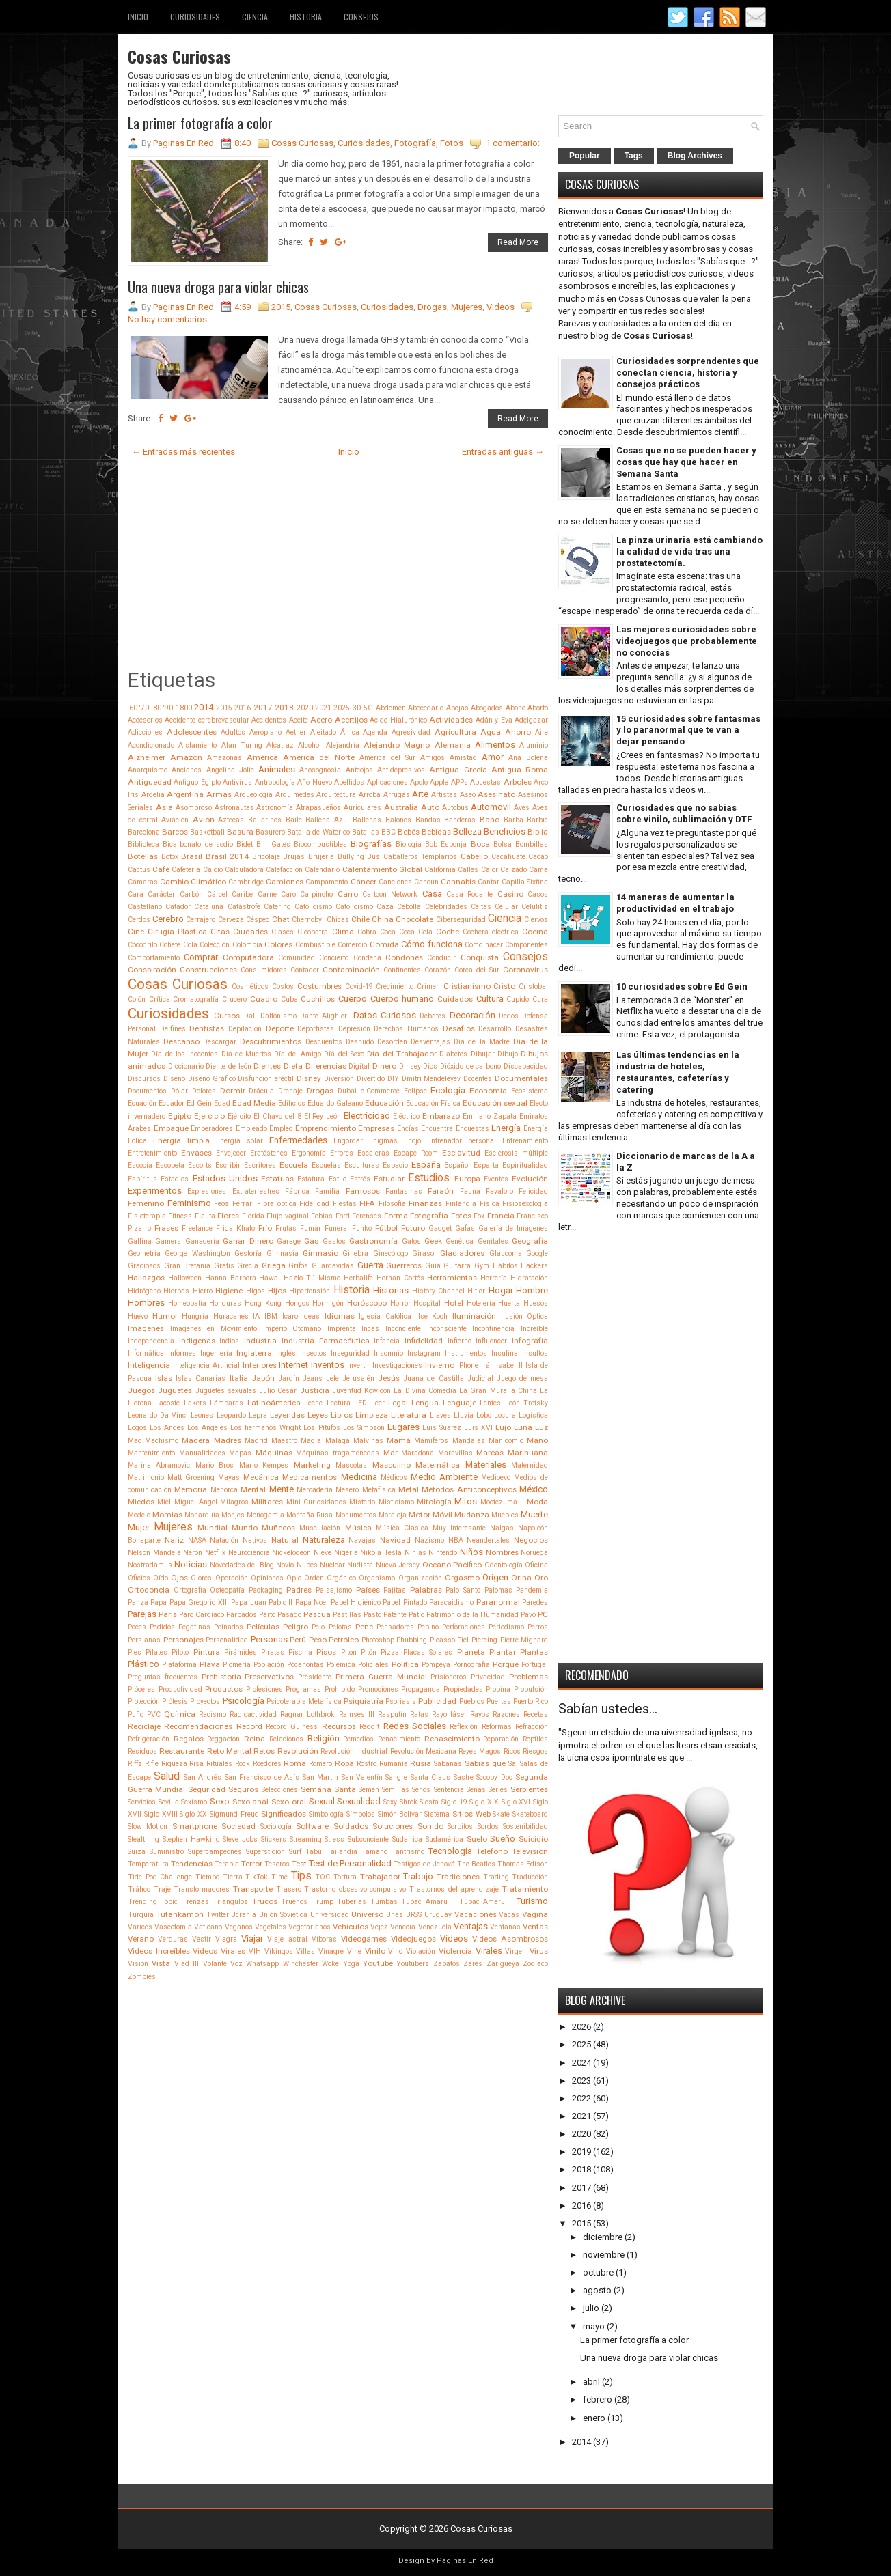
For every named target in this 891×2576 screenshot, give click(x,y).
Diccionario (186, 1066)
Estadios (175, 1179)
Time (279, 1877)
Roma (295, 1763)
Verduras (173, 1939)
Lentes (490, 1403)
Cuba (289, 999)
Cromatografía (196, 999)
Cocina (535, 931)
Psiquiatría (363, 1701)
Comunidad (296, 957)
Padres (299, 1590)
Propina (498, 1689)
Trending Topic (153, 1901)
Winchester (300, 1963)
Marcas (490, 1452)
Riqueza (174, 1763)
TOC (322, 1877)
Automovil (491, 807)
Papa (158, 1602)
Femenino (146, 1203)
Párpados (241, 1614)
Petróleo (344, 1639)
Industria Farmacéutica (326, 1340)
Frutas (286, 1228)
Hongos (297, 1303)
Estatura (311, 1179)
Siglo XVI (516, 1801)
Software (312, 1826)
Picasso (442, 1640)
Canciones (395, 882)
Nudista (360, 1564)
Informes (182, 1353)
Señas (476, 1789)
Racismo (212, 1714)
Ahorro (518, 732)
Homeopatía (187, 1303)
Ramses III (356, 1714)
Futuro (413, 1228)
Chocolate (414, 919)
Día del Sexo (344, 1054)
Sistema (437, 1814)
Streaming (306, 1839)
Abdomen (391, 707)
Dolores (204, 1091)
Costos (283, 986)
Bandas (428, 819)
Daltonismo (278, 1015)
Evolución (530, 1179)
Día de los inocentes (184, 1054)
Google (537, 1253)
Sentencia (449, 1789)
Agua (490, 732)
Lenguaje (459, 1403)
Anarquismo (147, 770)
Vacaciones (475, 1914)
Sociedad (238, 1826)
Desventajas (430, 1041)
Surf (295, 1851)
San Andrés (202, 1777)
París (168, 1614)
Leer (378, 1403)
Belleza (467, 831)
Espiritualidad (525, 1165)
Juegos (141, 1390)
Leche (313, 1403)
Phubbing (411, 1640)
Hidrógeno (144, 1291)
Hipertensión (309, 1291)
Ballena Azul (327, 819)
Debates (433, 1015)
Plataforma (179, 1664)
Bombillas (531, 844)
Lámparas (226, 1403)
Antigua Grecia (457, 769)
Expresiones (206, 1191)
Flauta (205, 1216)
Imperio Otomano (292, 1328)
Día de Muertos (246, 1054)
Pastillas (347, 1614)
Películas (263, 1627)
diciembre (602, 2237)
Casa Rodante (469, 894)
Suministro (167, 1851)
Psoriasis (400, 1701)
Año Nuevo (314, 782)
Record (249, 1726)
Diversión (339, 1078)
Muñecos (278, 1527)
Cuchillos (318, 999)
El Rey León (323, 1116)
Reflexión (464, 1726)
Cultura (490, 999)
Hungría (195, 1316)
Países (368, 1590)
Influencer (491, 1340)
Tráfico (139, 1889)
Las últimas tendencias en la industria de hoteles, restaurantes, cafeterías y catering (677, 1072)
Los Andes (167, 1427)
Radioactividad (253, 1714)
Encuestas (472, 1128)
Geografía (530, 1241)
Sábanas (448, 1763)
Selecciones (280, 1789)
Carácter (161, 894)
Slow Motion (147, 1826)
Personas (269, 1639)
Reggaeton (223, 1739)
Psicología (243, 1701)
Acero (321, 720)
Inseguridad (350, 1353)
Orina (521, 1577)
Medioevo (495, 1477)
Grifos (298, 1265)
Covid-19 (359, 986)
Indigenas (197, 1340)
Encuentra (437, 1128)
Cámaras (143, 882)
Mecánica (261, 1477)
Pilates (156, 1652)
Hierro (203, 1291)
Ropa (344, 1763)
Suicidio (533, 1839)
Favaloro (499, 1191)
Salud (167, 1776)
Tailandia (342, 1851)
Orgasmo (462, 1577)
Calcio (213, 869)
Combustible (315, 944)
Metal (408, 1489)
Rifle (152, 1763)
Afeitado (323, 732)
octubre (598, 2272)
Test (299, 1863)
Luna (523, 1427)
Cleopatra (312, 931)
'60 (132, 707)
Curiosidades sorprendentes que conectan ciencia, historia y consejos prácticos (687, 372)
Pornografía (471, 1664)
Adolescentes (192, 732)
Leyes (317, 1415)
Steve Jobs (240, 1839)
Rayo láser (449, 1714)
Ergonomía (309, 1153)
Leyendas (287, 1415)
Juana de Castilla (433, 1378)
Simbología (326, 1814)
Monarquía (201, 1515)
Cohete (169, 944)
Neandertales (488, 1540)
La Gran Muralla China (498, 1390)
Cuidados (455, 999)
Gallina (140, 1241)
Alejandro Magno (397, 745)
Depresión (354, 1028)
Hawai (269, 1278)
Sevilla (169, 1801)
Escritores (260, 1165)
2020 (305, 707)
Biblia (537, 832)
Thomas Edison (522, 1864)
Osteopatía (227, 1590)
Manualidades (202, 1452)
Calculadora (244, 869)
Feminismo (189, 1203)
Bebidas (436, 832)
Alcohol (309, 745)
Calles (468, 869)
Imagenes (146, 1328)
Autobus (455, 807)
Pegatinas (194, 1627)
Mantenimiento (151, 1452)
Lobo (483, 1415)
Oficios (139, 1577)
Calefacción (284, 869)
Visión (138, 1963)
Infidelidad (424, 1340)
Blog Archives (695, 155)
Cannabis (458, 881)
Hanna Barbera (230, 1278)
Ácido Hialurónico (398, 720)
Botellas (143, 856)
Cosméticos (250, 986)
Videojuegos (413, 1939)
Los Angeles (207, 1427)
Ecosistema (529, 1091)
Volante (215, 1963)
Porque (506, 1664)
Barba (513, 819)
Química (179, 1714)
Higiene (229, 1291)
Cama (538, 869)
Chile (360, 919)
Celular (506, 906)
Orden (314, 1577)
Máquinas (274, 1452)
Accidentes (268, 720)
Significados (283, 1814)
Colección (215, 944)
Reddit (369, 1726)
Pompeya (436, 1664)
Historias (391, 1290)
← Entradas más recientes (183, 452)
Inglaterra (254, 1353)
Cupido (517, 999)
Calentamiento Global (382, 869)
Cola (190, 944)
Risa (196, 1763)
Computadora (248, 957)
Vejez (379, 1926)
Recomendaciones (198, 1726)
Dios (430, 1066)
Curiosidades (195, 17)
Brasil (191, 856)
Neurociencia (249, 1552)
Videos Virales (219, 1951)
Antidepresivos (401, 770)
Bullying (351, 856)
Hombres (146, 1303)
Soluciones (392, 1826)
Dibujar (483, 1054)
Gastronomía (373, 1241)
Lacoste (167, 1403)
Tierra (233, 1877)
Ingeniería (216, 1353)
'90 (168, 707)
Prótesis (175, 1701)
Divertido (371, 1078)
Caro (288, 894)
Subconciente (368, 1839)
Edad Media (254, 1103)
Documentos (147, 1091)
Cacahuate (508, 856)
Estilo (337, 1179)
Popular (584, 155)
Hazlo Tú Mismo (312, 1278)
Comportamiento (154, 957)
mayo (594, 2326)
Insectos (313, 1353)
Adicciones (145, 732)
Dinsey (410, 1066)
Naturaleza (324, 1540)
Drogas (432, 307)
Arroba (370, 794)
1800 (184, 707)
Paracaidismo (451, 1602)
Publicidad (437, 1701)
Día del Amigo (297, 1054)
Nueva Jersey (398, 1564)
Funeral (337, 1228)
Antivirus (237, 782)
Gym (481, 1265)
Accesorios (145, 720)
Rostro (366, 1763)
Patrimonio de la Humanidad (472, 1614)
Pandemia (532, 1590)
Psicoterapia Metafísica (304, 1701)
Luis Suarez (441, 1427)
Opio (293, 1577)
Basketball (207, 832)
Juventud (346, 1390)
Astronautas (234, 807)
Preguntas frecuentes (162, 1676)
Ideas (311, 1316)
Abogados (487, 707)
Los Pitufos (321, 1427)
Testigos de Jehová (424, 1864)
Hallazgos (146, 1278)
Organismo (377, 1577)
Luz (541, 1427)
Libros (342, 1415)
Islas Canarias (200, 1378)
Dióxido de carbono (470, 1066)
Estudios (429, 1178)
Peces (137, 1627)
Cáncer (363, 881)
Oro (541, 1577)
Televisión (530, 1851)
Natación (224, 1540)
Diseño (174, 1078)
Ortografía (190, 1590)
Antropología (275, 782)
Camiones (284, 881)
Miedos (141, 1502)
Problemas (528, 1676)
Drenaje (290, 1091)
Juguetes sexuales (225, 1390)
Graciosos (144, 1265)
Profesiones (264, 1689)
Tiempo (207, 1877)
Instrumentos (466, 1353)
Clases (282, 931)
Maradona (417, 1452)
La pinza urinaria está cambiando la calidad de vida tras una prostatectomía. (689, 551)
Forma (396, 1215)
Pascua (317, 1614)
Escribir (228, 1165)
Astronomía (274, 807)
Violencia (455, 1951)
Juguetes (175, 1390)
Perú (298, 1639)
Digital (359, 1066)
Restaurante (181, 1751)
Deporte (280, 1028)
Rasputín (392, 1714)
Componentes (526, 944)
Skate (501, 1814)
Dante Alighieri (324, 1015)
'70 (144, 707)
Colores (278, 944)
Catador (178, 906)
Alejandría (342, 745)
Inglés (286, 1353)
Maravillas (455, 1452)
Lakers (195, 1403)
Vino (395, 1951)
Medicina (359, 1477)
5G (368, 707)
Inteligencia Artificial (206, 1365)
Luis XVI (478, 1427)
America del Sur (387, 757)
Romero (320, 1763)
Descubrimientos (270, 1041)
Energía (506, 1128)
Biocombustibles (320, 844)
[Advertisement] (338, 569)
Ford (342, 1216)
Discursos (144, 1078)
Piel (463, 1640)
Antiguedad (150, 782)
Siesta (429, 1801)
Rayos (479, 1714)
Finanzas (425, 1203)
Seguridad (206, 1789)
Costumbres (319, 986)
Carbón (191, 894)
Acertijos (351, 720)
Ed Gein (199, 1103)
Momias (167, 1515)
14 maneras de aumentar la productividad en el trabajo (675, 903)
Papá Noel (311, 1602)
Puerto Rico (530, 1701)
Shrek (408, 1801)
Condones (404, 957)
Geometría (144, 1253)
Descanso (181, 1041)
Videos (500, 307)
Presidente (314, 1676)
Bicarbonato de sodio (198, 844)
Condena (367, 957)
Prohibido (340, 1689)
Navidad (395, 1540)
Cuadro (263, 999)
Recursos (339, 1726)
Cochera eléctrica (491, 931)
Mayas (229, 1477)
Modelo (139, 1515)
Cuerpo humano (402, 999)
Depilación (245, 1028)
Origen (495, 1577)
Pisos (326, 1652)
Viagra (226, 1939)
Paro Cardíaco (201, 1614)
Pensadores (395, 1627)
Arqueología (253, 794)
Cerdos (139, 919)
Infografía (530, 1340)
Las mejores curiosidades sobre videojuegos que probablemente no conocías (686, 641)
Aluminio (533, 745)
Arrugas (396, 794)
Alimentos (495, 745)
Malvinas (368, 1440)
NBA (455, 1540)
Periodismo (506, 1627)
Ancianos (187, 770)
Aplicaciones (387, 782)
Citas (220, 931)
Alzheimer (146, 757)
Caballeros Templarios (420, 856)
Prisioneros (448, 1676)
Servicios (142, 1801)
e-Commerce (380, 1091)
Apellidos (349, 782)
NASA (197, 1540)
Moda (537, 1502)
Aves (522, 807)
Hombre (532, 1290)
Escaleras (373, 1153)
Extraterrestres (255, 1191)
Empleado (251, 1128)
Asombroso (194, 807)
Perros (537, 1627)
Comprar (201, 957)
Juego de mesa (522, 1378)
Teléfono (492, 1851)
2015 (280, 307)
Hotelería (481, 1303)
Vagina (535, 1914)
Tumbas (384, 1901)
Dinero (384, 1066)
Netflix (215, 1552)
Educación (384, 1103)
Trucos (264, 1901)
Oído (160, 1577)
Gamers (168, 1241)
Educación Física (433, 1103)
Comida (384, 944)
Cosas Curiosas (179, 56)
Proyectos (205, 1701)
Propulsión (531, 1689)
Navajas (362, 1540)
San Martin (320, 1777)
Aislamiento (197, 745)
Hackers (534, 1265)
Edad (222, 1103)
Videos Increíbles (159, 1951)
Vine (354, 1951)
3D (357, 707)
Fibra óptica (277, 1203)
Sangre (396, 1777)
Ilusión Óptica (525, 1316)
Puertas (498, 1701)
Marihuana (528, 1452)
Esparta (486, 1165)
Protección (144, 1701)
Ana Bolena (528, 757)
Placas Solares (427, 1652)
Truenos (294, 1901)
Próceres (141, 1689)
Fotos (451, 143)
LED (360, 1403)
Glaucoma (505, 1253)
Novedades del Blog (242, 1564)
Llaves (440, 1415)
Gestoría (248, 1253)
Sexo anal (250, 1801)
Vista (161, 1963)
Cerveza (231, 919)
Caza (385, 906)
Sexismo (194, 1801)
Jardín (288, 1378)
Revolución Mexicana (423, 1751)
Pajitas (394, 1590)
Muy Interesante (459, 1528)
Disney (309, 1078)
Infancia (387, 1340)
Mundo (245, 1527)
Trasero (288, 1889)
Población (268, 1664)
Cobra (366, 931)
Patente (395, 1614)
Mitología (434, 1502)
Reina (254, 1739)
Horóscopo (367, 1303)
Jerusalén (358, 1378)
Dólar (179, 1091)
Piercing (484, 1640)
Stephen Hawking (191, 1839)
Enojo (412, 1140)
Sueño (502, 1839)
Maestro (284, 1440)
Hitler (476, 1291)
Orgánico (341, 1577)
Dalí (250, 1015)
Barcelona (144, 832)
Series (498, 1789)
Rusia (420, 1763)
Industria (260, 1340)
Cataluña (208, 906)
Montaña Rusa (309, 1515)
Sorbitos (460, 1826)
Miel (164, 1502)
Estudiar (389, 1179)
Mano (537, 1440)
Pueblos (471, 1701)
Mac (134, 1440)
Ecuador (171, 1103)
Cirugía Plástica (177, 931)
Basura (240, 832)
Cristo (504, 986)
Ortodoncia (148, 1590)
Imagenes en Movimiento (213, 1328)
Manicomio (506, 1440)
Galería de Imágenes (513, 1228)
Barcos (175, 832)
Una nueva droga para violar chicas (218, 286)
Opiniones (267, 1577)
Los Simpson (364, 1427)
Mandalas (468, 1440)
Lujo (503, 1427)
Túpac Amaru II (486, 1901)
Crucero (234, 999)
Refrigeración (148, 1739)
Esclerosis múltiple (516, 1153)
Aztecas (231, 819)
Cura (540, 999)
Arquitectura (336, 794)
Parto (267, 1614)
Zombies (142, 1976)
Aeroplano (265, 732)
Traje (162, 1889)
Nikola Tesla (381, 1552)
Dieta (293, 1066)
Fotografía (415, 143)
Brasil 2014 (227, 856)
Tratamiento (525, 1889)
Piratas (272, 1652)
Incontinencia (493, 1328)
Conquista (480, 957)
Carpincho (316, 894)
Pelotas (340, 1627)
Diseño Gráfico (212, 1078)
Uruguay (438, 1914)
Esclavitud (461, 1153)
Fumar (310, 1228)
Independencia (151, 1340)
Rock (242, 1763)
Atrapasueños (318, 807)
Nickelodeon (291, 1552)
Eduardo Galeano (335, 1103)
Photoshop (377, 1640)
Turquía (141, 1914)
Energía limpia (181, 1140)
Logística (533, 1415)
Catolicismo (313, 906)
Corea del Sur (476, 970)
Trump (322, 1901)
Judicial (480, 1378)
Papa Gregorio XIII (199, 1602)
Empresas (376, 1128)
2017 (263, 707)
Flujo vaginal (287, 1216)
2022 (581, 2098)
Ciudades (250, 931)
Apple (439, 782)
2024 (581, 2063)
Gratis (224, 1265)
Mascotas (351, 1465)
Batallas (365, 832)
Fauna (470, 1191)
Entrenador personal (461, 1140)
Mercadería (315, 1489)
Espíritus (142, 1179)
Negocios (531, 1540)
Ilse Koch (432, 1316)
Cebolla (409, 906)
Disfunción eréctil (266, 1078)
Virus (539, 1951)
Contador (304, 970)
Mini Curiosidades (316, 1502)
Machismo (161, 1440)
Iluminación (474, 1316)
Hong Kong (263, 1303)
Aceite (298, 720)
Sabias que (485, 1763)
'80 (156, 707)
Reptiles (535, 1739)
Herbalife (358, 1278)
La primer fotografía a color (200, 122)
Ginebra (355, 1253)
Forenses (366, 1216)
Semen (369, 1789)
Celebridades (446, 906)
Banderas (460, 819)
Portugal (534, 1664)
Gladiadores (462, 1253)
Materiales (485, 1464)
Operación (231, 1577)
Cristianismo (467, 986)
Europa (467, 1179)
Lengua (425, 1403)
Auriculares (362, 807)
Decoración (472, 1015)
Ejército (239, 1116)
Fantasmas (403, 1191)
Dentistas (206, 1028)
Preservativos (269, 1676)
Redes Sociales (414, 1726)
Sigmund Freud (234, 1814)
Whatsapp (262, 1963)
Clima (343, 931)
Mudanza (471, 1515)
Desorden (392, 1041)
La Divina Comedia (425, 1390)
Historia (306, 17)
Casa (432, 893)
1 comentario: (513, 143)
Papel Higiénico (356, 1602)
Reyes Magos (479, 1751)
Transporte (253, 1889)
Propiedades (463, 1689)
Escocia (140, 1165)
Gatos (411, 1241)
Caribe (242, 894)
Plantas (534, 1652)
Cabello (474, 856)
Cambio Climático (193, 881)
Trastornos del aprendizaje (454, 1889)
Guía (433, 1265)
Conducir (441, 957)
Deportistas (315, 1028)
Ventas (535, 1926)
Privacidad (488, 1676)
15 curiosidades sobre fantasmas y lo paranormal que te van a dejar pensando (688, 730)
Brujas (294, 856)
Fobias (322, 1216)
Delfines (173, 1028)
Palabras (426, 1590)
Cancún (426, 882)
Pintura (206, 1652)
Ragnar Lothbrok (307, 1714)
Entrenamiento (525, 1140)
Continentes (402, 970)
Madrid (256, 1440)
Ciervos (536, 919)
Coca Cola (416, 931)
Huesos (535, 1303)
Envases (196, 1153)
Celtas (481, 906)
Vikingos (278, 1951)
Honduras (225, 1303)
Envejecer (231, 1153)
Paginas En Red (465, 2560)
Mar (390, 1452)
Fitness (180, 1216)
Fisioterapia (147, 1216)
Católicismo (354, 906)
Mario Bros (214, 1465)
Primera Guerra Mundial (381, 1676)
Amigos (432, 757)
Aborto (537, 707)
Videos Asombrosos (510, 1939)
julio (591, 2308)
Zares (472, 1963)
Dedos (509, 1015)
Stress (334, 1839)
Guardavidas (333, 1265)
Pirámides (240, 1652)
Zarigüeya (502, 1963)
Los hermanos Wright (265, 1427)
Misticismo (396, 1502)
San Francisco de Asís (262, 1777)
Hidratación (529, 1278)
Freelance (197, 1228)
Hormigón (328, 1303)
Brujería (321, 856)
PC (543, 1614)
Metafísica (379, 1489)
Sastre (464, 1777)
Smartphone (194, 1826)
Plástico (143, 1664)
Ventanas (505, 1926)
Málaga (337, 1440)
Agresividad (411, 732)
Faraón (441, 1191)
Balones (398, 819)
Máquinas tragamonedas (337, 1452)
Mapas (240, 1452)
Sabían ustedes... (607, 1708)
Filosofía (392, 1203)
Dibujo (507, 1054)
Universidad (329, 1914)
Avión (204, 819)
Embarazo (441, 1116)
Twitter (217, 1914)
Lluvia (464, 1415)
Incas (370, 1328)
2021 (323, 707)
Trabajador (380, 1876)
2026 (581, 2026)
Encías (408, 1128)
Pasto (372, 1614)
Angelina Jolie (230, 770)
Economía (488, 1090)
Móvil (442, 1515)
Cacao (538, 856)
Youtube (378, 1963)
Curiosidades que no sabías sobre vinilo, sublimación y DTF (684, 813)
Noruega (534, 1552)
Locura (505, 1415)
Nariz (174, 1540)
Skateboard (530, 1814)
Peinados (228, 1627)
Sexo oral (288, 1801)
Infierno (459, 1340)
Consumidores (264, 970)
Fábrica (297, 1191)
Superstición (265, 1851)
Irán (487, 1365)
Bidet (244, 844)
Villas (305, 1951)
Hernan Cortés (400, 1278)
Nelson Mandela (154, 1552)
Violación (420, 1951)
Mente (281, 1489)
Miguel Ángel (195, 1502)
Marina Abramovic (159, 1465)
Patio (416, 1614)
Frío (265, 1228)
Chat (281, 919)
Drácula (261, 1091)
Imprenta (341, 1328)
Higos (255, 1291)
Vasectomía (173, 1926)
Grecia (247, 1265)
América (262, 757)
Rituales (219, 1763)
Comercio (352, 944)
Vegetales (270, 1926)
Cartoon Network (389, 894)
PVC (154, 1714)
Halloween (185, 1278)
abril (591, 2382)
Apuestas (485, 782)
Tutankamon (180, 1914)
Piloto (180, 1652)
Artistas (444, 794)
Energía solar (239, 1140)
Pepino (428, 1627)
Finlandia (461, 1203)
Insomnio (388, 1353)
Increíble (534, 1328)
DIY (393, 1078)
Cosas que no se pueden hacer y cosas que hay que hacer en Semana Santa (686, 462)
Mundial (212, 1527)
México (533, 1489)
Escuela (293, 1165)
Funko (362, 1228)
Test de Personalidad (350, 1863)
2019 (581, 2151)
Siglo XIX (484, 1801)
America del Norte (319, 757)
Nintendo (442, 1552)
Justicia (314, 1390)
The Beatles (476, 1864)
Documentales (521, 1078)
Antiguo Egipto (197, 782)
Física (489, 1203)
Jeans (313, 1378)
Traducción (530, 1877)
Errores (341, 1153)
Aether (296, 732)
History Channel (438, 1291)
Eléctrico (406, 1116)
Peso (318, 1639)
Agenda (375, 732)
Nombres (502, 1552)
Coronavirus (525, 970)
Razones (506, 1714)
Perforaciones (463, 1627)
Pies (134, 1652)
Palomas (498, 1590)
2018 (284, 707)
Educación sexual (495, 1103)
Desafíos (459, 1028)
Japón (263, 1378)
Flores (228, 1215)
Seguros (243, 1789)
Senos (421, 1789)
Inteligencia (149, 1365)
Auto (430, 807)
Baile (294, 819)
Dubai (347, 1091)
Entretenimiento (152, 1153)
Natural (285, 1540)
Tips (301, 1876)
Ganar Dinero (248, 1241)
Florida (253, 1216)
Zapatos (446, 1963)
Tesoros (277, 1864)
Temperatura (148, 1864)
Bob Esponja (446, 844)
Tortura (345, 1877)
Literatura (408, 1415)
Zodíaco (535, 1963)
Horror (400, 1303)
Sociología (276, 1826)
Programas (303, 1689)
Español (457, 1165)
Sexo (220, 1801)
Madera (196, 1440)
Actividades (451, 720)
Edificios (291, 1103)
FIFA (367, 1203)
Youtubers (412, 1963)
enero (594, 2418)
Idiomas (340, 1316)
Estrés (360, 1179)
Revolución (297, 1751)
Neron (192, 1552)
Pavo (528, 1614)
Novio (285, 1564)
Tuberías (351, 1901)
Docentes (477, 1078)
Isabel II (509, 1365)
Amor (493, 757)
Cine (136, 931)
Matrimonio (146, 1477)
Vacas (509, 1914)
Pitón (368, 1652)
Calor (489, 869)
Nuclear (332, 1564)
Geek (433, 1241)
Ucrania (243, 1914)
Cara (135, 894)
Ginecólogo (390, 1253)
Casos (537, 894)
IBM (270, 1316)
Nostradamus (150, 1564)
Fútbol (386, 1228)
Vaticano (208, 1926)
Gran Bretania (187, 1265)
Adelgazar (531, 720)
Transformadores (202, 1889)
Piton (349, 1652)
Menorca (224, 1489)
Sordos (488, 1826)
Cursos (227, 1015)
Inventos (327, 1365)
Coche (447, 931)
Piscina (300, 1652)
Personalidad (227, 1640)
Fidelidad (314, 1203)
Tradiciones (458, 1876)
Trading (496, 1877)
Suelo (477, 1839)
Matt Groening (191, 1477)
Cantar (488, 882)
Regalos (189, 1739)
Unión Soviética (283, 1914)
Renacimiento (399, 1739)
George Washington (197, 1253)
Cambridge (246, 882)
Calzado (513, 869)
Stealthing (143, 1839)
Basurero (270, 832)
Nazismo (429, 1540)
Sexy (390, 1801)
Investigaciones (397, 1365)
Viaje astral (287, 1939)
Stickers (273, 1839)
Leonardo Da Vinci (158, 1415)
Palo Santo (463, 1590)
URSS (414, 1914)
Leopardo (231, 1415)
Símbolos (360, 1814)
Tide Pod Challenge (160, 1877)
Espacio (395, 1165)
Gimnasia (282, 1253)
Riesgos (535, 1751)
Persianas (144, 1640)
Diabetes (453, 1054)
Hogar (501, 1290)
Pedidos (162, 1627)
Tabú (313, 1851)
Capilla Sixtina (525, 882)
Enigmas (383, 1140)
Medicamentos (309, 1477)
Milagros (234, 1502)
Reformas (497, 1726)
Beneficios (504, 831)
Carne (267, 894)
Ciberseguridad (461, 919)
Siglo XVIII (161, 1814)
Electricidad (367, 1115)
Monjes (233, 1515)
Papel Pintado (404, 1602)
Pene (364, 1627)
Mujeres (466, 307)
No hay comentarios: (168, 319)
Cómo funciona (431, 944)
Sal (513, 1763)
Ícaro (290, 1316)
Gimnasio (320, 1253)
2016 (242, 707)
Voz (236, 1963)
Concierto (333, 957)
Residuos (142, 1751)
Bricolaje (266, 856)
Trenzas (195, 1901)
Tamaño (374, 1851)
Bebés (409, 832)
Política (405, 1664)
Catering (277, 906)
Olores (201, 1577)
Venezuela (435, 1926)
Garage (289, 1241)
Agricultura (455, 732)
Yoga (351, 1963)
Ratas (419, 1714)
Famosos (363, 1191)
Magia (311, 1440)
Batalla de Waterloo (318, 832)
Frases (166, 1228)
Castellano (145, 906)
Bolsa (502, 844)
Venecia (402, 1926)
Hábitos (505, 1265)
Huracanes (231, 1316)
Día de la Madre (481, 1041)
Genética (460, 1241)
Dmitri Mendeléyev (431, 1078)
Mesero (347, 1489)
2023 (581, 2080)
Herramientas (452, 1278)
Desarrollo (494, 1028)
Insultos (535, 1353)
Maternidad (529, 1465)
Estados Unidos (225, 1178)
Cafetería (186, 869)
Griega (274, 1265)
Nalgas (502, 1528)
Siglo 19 (454, 1801)
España (426, 1165)
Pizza (390, 1652)
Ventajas (471, 1926)
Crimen (428, 986)
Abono (515, 707)
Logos (137, 1427)
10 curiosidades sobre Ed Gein (682, 986)
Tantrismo (408, 1851)
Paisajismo (334, 1590)
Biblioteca (143, 844)
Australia (401, 807)
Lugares (403, 1427)
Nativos (255, 1540)
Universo (367, 1914)
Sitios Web (471, 1814)
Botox (169, 856)
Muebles (505, 1515)
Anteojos (359, 770)
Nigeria (346, 1552)
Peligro (295, 1627)
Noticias (190, 1564)
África (349, 732)
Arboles (518, 782)
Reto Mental (229, 1751)
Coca (388, 931)
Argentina (185, 794)
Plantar (502, 1652)
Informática (146, 1353)
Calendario (322, 869)
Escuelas (326, 1165)
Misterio (362, 1502)
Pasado (289, 1614)
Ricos (512, 1751)
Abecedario (425, 707)
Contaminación (351, 970)
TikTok (256, 1877)
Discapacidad (526, 1066)
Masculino (391, 1465)
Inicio (138, 17)
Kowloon (377, 1390)
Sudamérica (444, 1839)
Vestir (201, 1939)
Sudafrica (407, 1839)
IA (256, 1316)
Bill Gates (273, 844)
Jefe (332, 1378)
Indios (229, 1340)
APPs (459, 782)
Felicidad (533, 1191)
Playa (210, 1664)
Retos (264, 1751)
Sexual (322, 1801)
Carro (348, 894)
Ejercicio (209, 1116)
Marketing (312, 1465)
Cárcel (217, 894)
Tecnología (450, 1851)
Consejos (361, 17)
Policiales (373, 1664)
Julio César (278, 1390)
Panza (138, 1602)
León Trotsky (526, 1403)
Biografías (371, 844)
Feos (221, 1203)
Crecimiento (394, 986)
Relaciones (286, 1739)
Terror (251, 1863)
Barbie (537, 819)
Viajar (252, 1938)
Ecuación (142, 1103)
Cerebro (168, 919)
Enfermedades (298, 1140)
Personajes (183, 1639)
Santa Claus (430, 1777)
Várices (140, 1926)
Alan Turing (241, 745)
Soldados (350, 1826)
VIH (255, 1951)
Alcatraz (280, 745)
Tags (634, 155)
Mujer (139, 1527)
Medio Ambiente (444, 1477)
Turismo (532, 1901)
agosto (597, 2290)
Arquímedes (294, 794)
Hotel (453, 1303)
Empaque (171, 1128)
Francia (501, 1215)
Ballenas (367, 819)
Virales (489, 1951)
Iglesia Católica (385, 1316)
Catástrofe (244, 906)
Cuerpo (352, 999)
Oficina (536, 1564)
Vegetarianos (309, 1926)
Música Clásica (402, 1528)
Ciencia (255, 17)
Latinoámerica (274, 1403)
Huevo (138, 1316)
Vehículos (350, 1926)
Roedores (267, 1763)
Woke (330, 1963)
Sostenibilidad (525, 1826)
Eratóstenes (269, 1153)
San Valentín (362, 1777)
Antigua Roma (519, 769)
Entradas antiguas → (503, 452)
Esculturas (361, 1165)
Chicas (338, 919)
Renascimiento (452, 1739)
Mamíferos (431, 1440)
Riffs (135, 1763)
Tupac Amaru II (428, 1901)
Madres (227, 1440)
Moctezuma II (502, 1502)
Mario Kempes (263, 1465)
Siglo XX (193, 1814)
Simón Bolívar (400, 1814)
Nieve (322, 1552)
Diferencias (325, 1066)
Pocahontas (305, 1664)
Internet (293, 1365)
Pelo (318, 1627)
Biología (409, 844)
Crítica (159, 999)
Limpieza (371, 1415)
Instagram (424, 1353)
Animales (276, 769)
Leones (202, 1415)
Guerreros (404, 1265)
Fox (479, 1216)
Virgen (515, 1951)
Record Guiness (292, 1726)
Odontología (503, 1564)
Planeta (471, 1652)
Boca (480, 844)
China (383, 919)
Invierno (439, 1365)
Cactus (139, 869)
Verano (141, 1939)
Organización (420, 1577)
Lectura (339, 1403)
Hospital (427, 1303)
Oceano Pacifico (452, 1564)
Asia (164, 807)
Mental (253, 1489)
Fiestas (345, 1203)
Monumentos (355, 1515)
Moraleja (393, 1515)
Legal (398, 1403)
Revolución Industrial (353, 1751)
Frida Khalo (235, 1228)
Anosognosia (320, 770)
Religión (323, 1738)
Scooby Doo (494, 1777)
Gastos (334, 1241)
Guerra (370, 1265)
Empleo (280, 1128)
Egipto (179, 1116)
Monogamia (265, 1515)
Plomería (237, 1664)
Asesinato (496, 794)
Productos (224, 1689)
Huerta (509, 1303)
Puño (135, 1714)
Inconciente (403, 1328)
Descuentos (323, 1041)
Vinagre (331, 1951)
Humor (165, 1316)
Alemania (453, 745)
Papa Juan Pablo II (261, 1602)
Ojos (179, 1577)
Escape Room (416, 1153)
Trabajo (418, 1876)
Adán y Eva (494, 720)
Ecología (447, 1090)
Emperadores (212, 1128)
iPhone (467, 1365)
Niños (471, 1552)
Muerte (534, 1514)
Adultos (233, 732)
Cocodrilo (142, 944)
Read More (517, 242)
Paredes (535, 1602)
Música (358, 1527)
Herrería (493, 1278)
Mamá (399, 1440)
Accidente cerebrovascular (207, 720)
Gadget (440, 1228)
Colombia (247, 944)
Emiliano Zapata (490, 1116)
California (440, 869)
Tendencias (192, 1863)
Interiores (260, 1365)
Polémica (341, 1664)
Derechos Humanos (406, 1028)
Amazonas (224, 757)
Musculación (319, 1528)
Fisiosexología (525, 1203)
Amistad (463, 757)
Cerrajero (200, 919)
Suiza (137, 1851)
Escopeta (170, 1165)
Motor (419, 1515)
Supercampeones (215, 1851)
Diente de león (228, 1066)
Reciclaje (144, 1726)
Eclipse (415, 1091)
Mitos (465, 1501)
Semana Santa (328, 1789)
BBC (388, 832)
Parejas (142, 1614)
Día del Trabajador (402, 1054)
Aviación (175, 819)
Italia (239, 1378)
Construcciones (208, 970)
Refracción (531, 1726)
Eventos (496, 1179)
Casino (510, 894)
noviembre (604, 2255)
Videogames (364, 1939)
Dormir (232, 1090)
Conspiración (152, 970)
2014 (203, 707)
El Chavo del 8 (277, 1116)
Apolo (419, 782)
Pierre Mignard (524, 1640)
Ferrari (243, 1203)
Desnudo (360, 1041)
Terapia (227, 1864)
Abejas (457, 707)
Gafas (465, 1228)
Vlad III (186, 1963)
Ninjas (415, 1552)
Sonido (430, 1826)
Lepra (258, 1415)
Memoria (190, 1489)
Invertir (358, 1365)
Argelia (153, 794)
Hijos (277, 1291)
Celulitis (534, 906)
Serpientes (529, 1789)
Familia (327, 1191)
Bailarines (265, 819)
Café (160, 869)
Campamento (326, 882)
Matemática (437, 1465)
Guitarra (457, 1265)
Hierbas (176, 1291)
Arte (420, 794)
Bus (373, 856)
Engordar (348, 1140)
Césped (258, 919)
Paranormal (498, 1602)
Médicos (394, 1477)
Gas (311, 1241)
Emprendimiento (325, 1128)
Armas (219, 794)
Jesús (389, 1378)
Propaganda (420, 1689)
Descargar (219, 1041)
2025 (341, 707)
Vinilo (375, 1951)
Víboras (324, 1939)
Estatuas (277, 1179)
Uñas (394, 1914)
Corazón (437, 970)
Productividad (180, 1689)
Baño (489, 819)
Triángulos (230, 1901)
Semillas (395, 1789)
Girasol (424, 1253)
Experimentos (155, 1191)
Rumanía (393, 1763)
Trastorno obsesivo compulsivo (355, 1889)
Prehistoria (221, 1676)
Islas (163, 1378)
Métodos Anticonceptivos (469, 1489)
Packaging (266, 1590)
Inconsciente (447, 1328)
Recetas (535, 1714)
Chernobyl (308, 919)
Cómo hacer (483, 944)
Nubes (307, 1564)
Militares (267, 1502)
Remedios (358, 1739)
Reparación (501, 1739)
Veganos (239, 1926)
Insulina (504, 1353)
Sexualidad (359, 1801)
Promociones (378, 1689)
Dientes (267, 1066)
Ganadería (202, 1241)
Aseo (468, 794)
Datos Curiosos (384, 1015)
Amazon (186, 757)
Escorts (200, 1165)
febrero (597, 2399)
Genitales (493, 1241)
